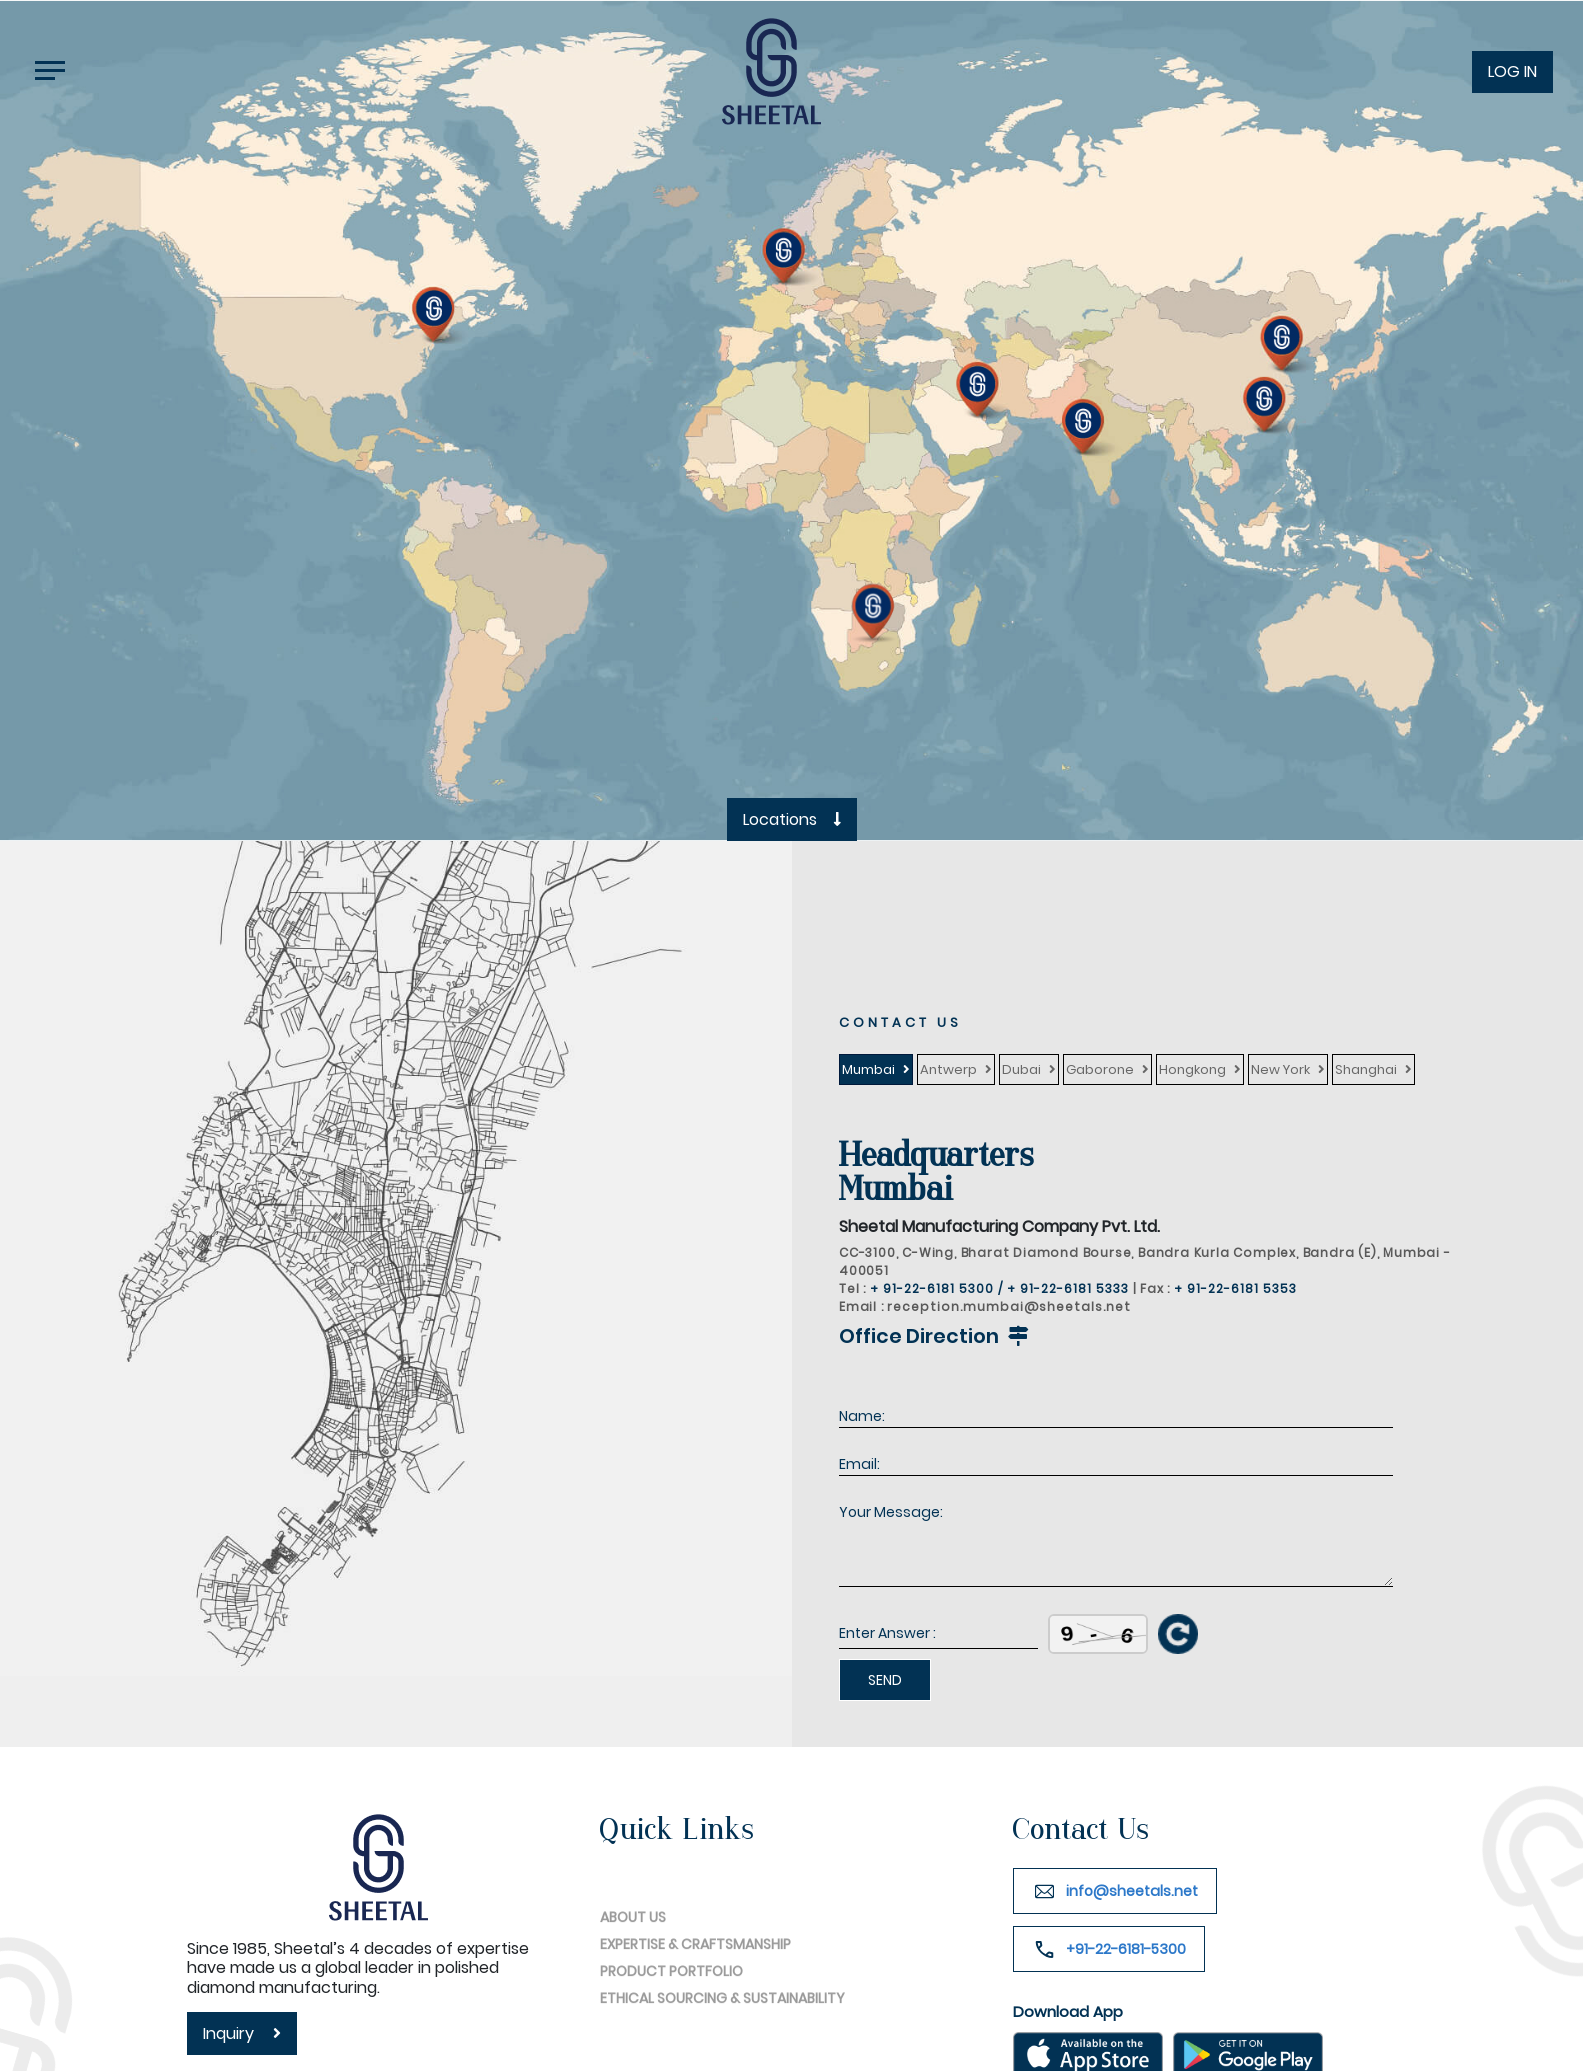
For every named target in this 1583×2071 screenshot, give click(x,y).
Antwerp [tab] (948, 1069)
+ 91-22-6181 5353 (1235, 1288)
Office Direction (936, 1336)
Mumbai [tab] (868, 1069)
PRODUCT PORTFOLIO (671, 2011)
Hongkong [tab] (1192, 1069)
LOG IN (1512, 71)
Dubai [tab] (1021, 1069)
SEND (885, 1680)
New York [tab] (1280, 1069)
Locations (792, 819)
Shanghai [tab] (1366, 1069)
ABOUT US (633, 1957)
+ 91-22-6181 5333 (1070, 1288)
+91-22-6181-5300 (1126, 1949)
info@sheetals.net (1132, 1891)
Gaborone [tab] (1100, 1069)
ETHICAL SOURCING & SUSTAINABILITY (722, 2038)
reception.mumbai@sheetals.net (1009, 1306)
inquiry (242, 2033)
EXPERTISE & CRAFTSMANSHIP (695, 1984)
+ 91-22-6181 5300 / (936, 1288)
